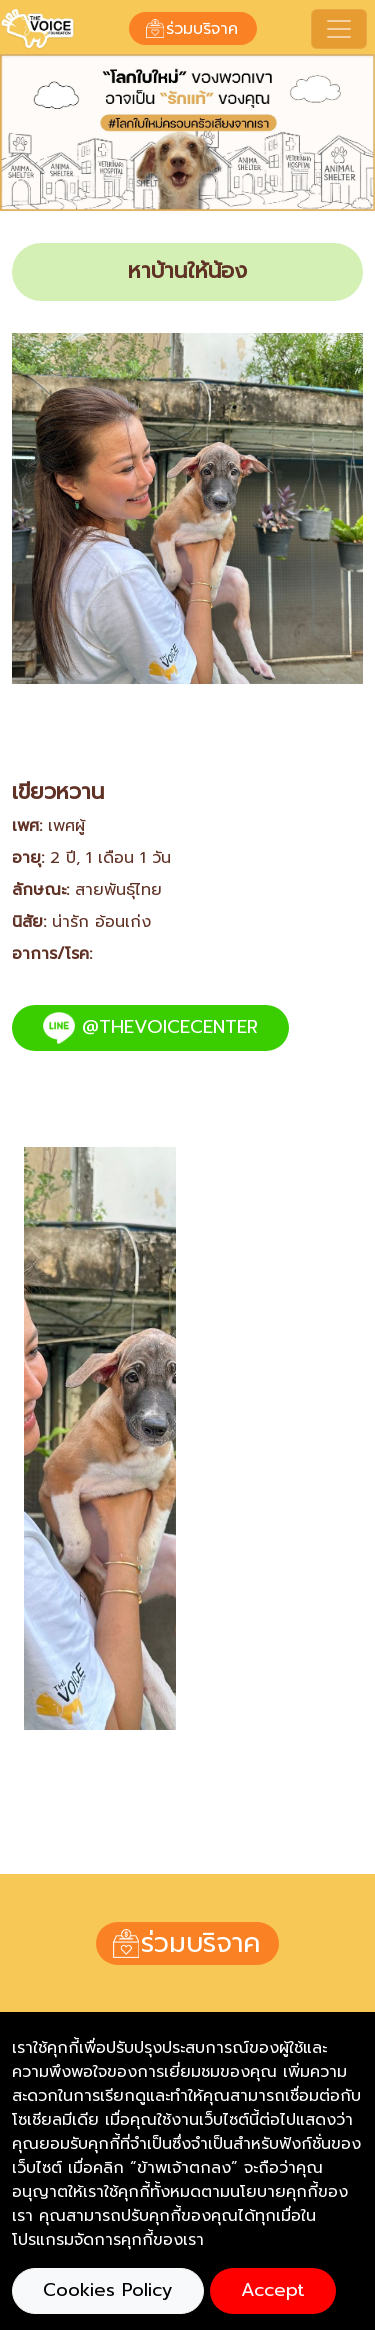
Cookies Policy (108, 2290)
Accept (273, 2290)
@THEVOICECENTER (150, 1028)
